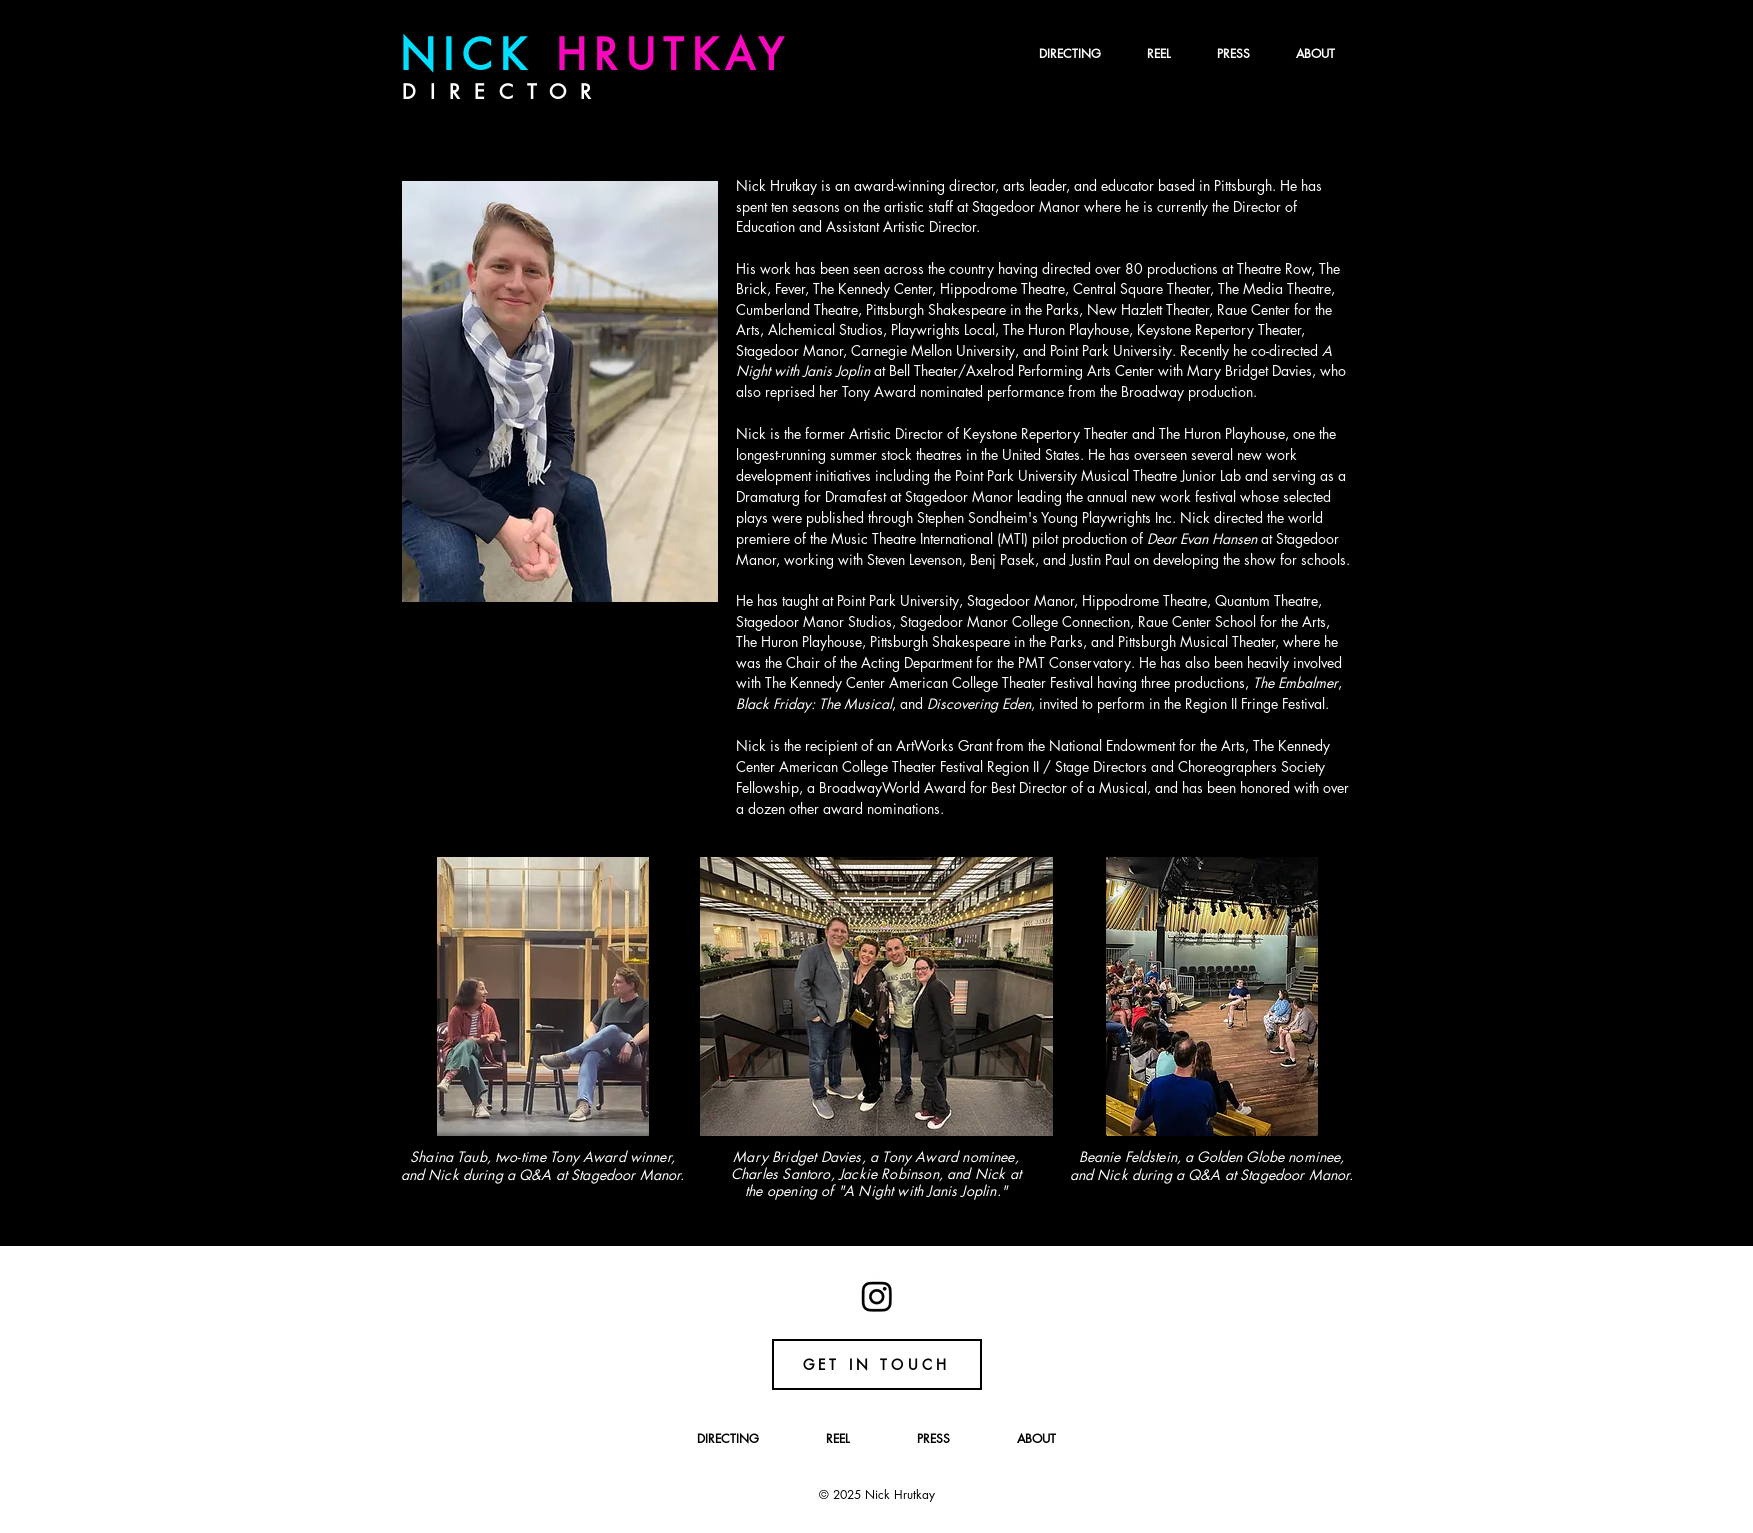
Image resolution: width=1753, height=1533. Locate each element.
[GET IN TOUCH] (877, 1364)
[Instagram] (877, 1296)
